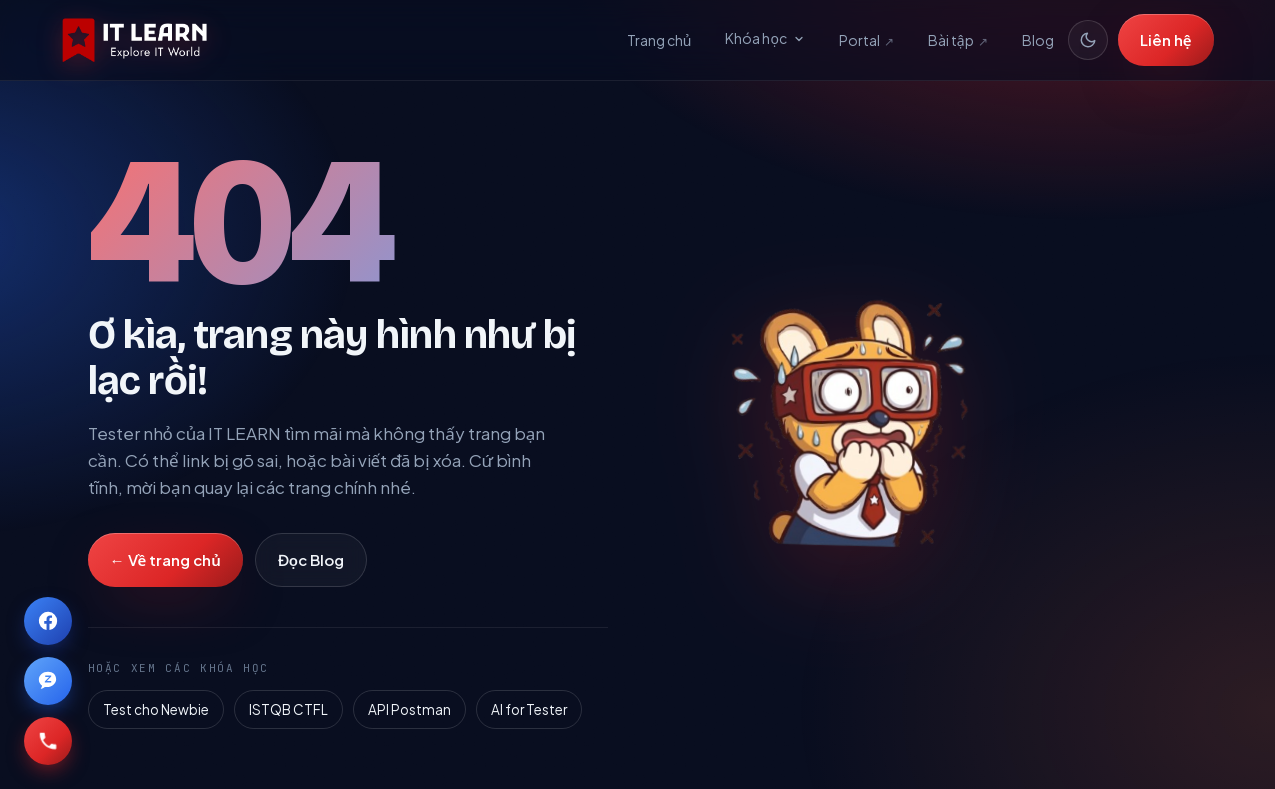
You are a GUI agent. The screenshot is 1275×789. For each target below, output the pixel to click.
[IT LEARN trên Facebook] (48, 621)
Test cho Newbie (156, 709)
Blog (1038, 40)
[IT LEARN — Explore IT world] (135, 40)
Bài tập (958, 41)
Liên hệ (1166, 39)
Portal (866, 41)
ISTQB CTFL (288, 709)
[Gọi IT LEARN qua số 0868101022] (48, 741)
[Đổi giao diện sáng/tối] (1088, 40)
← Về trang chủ (165, 559)
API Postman (409, 709)
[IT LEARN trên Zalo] (48, 681)
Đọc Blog (311, 559)
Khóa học (764, 38)
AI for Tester (529, 709)
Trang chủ (659, 40)
